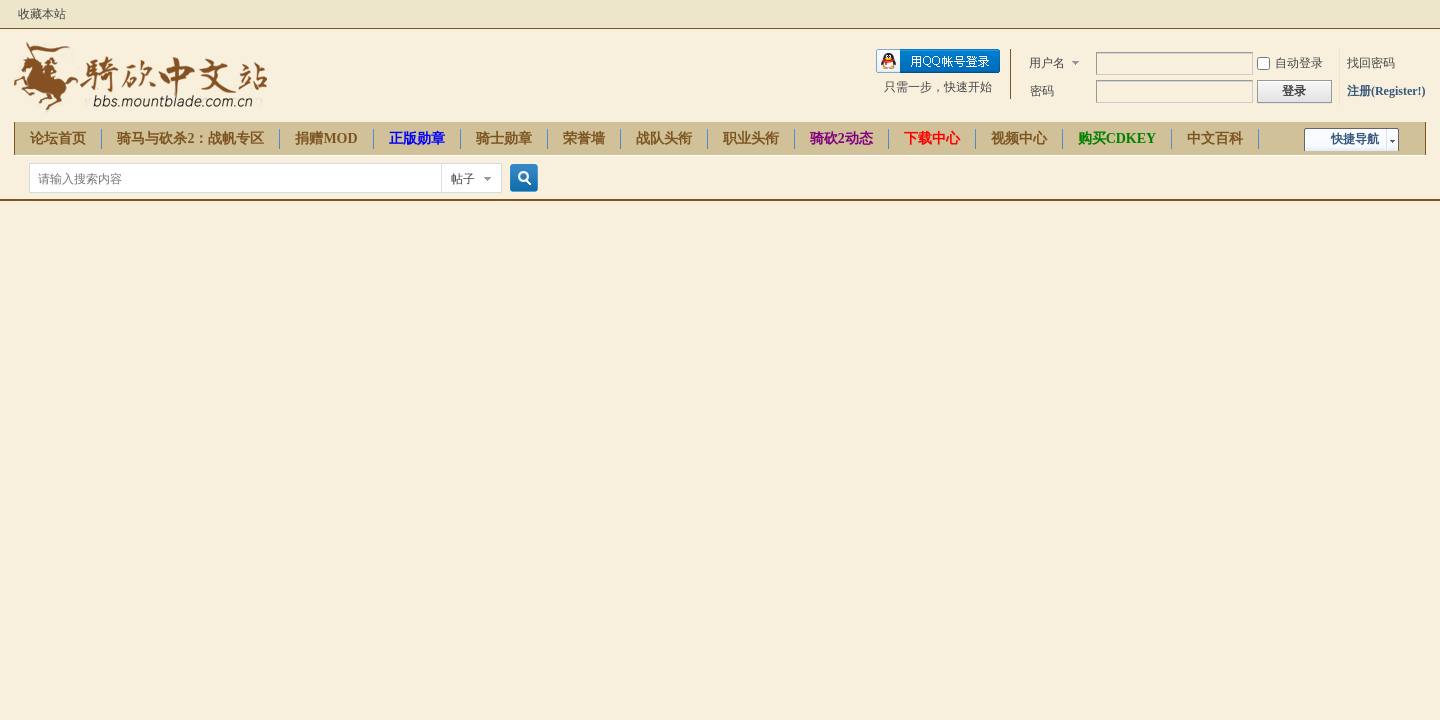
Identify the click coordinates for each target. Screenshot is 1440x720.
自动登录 (1290, 63)
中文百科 (1215, 138)
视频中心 (1019, 138)
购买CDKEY (1117, 138)
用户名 (1047, 63)
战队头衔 (664, 138)
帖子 (463, 179)
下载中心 (932, 138)
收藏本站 (42, 14)
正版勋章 (417, 138)
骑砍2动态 (841, 138)
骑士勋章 (504, 138)
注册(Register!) (1386, 91)
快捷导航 (1355, 139)
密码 (1042, 91)
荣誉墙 (584, 138)
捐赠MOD (326, 138)
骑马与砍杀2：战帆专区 (190, 138)
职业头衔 (751, 138)
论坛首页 (58, 138)
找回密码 (1371, 63)
